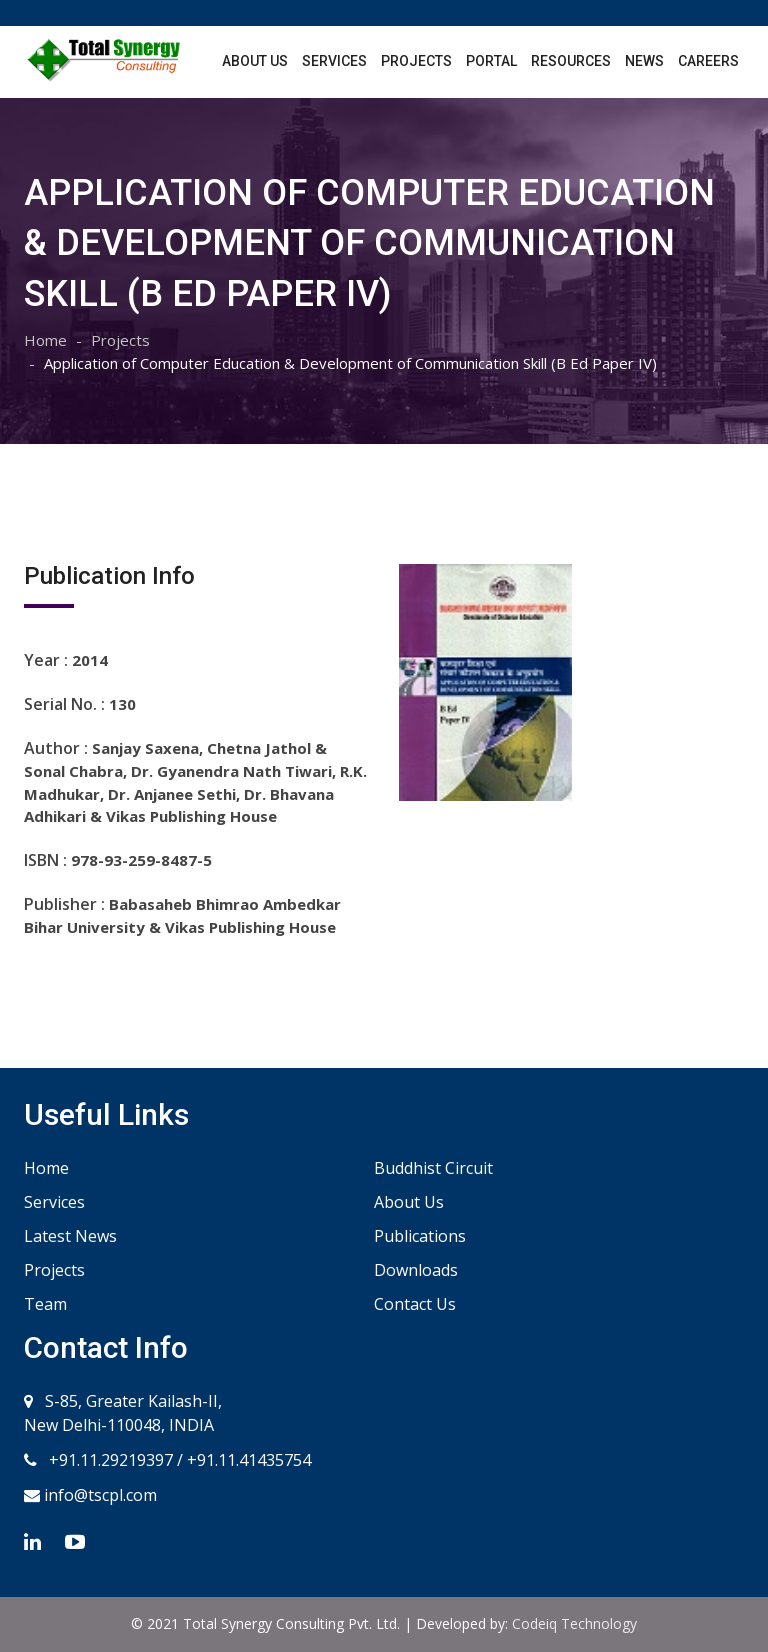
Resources (571, 61)
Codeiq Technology (574, 1623)
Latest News (70, 1236)
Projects (416, 61)
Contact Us (415, 1304)
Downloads (416, 1270)
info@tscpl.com (98, 1495)
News (644, 61)
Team (45, 1304)
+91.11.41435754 (249, 1460)
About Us (255, 61)
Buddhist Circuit (433, 1168)
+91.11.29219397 (109, 1460)
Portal (491, 61)
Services (334, 61)
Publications (420, 1236)
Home (45, 340)
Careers (708, 61)
